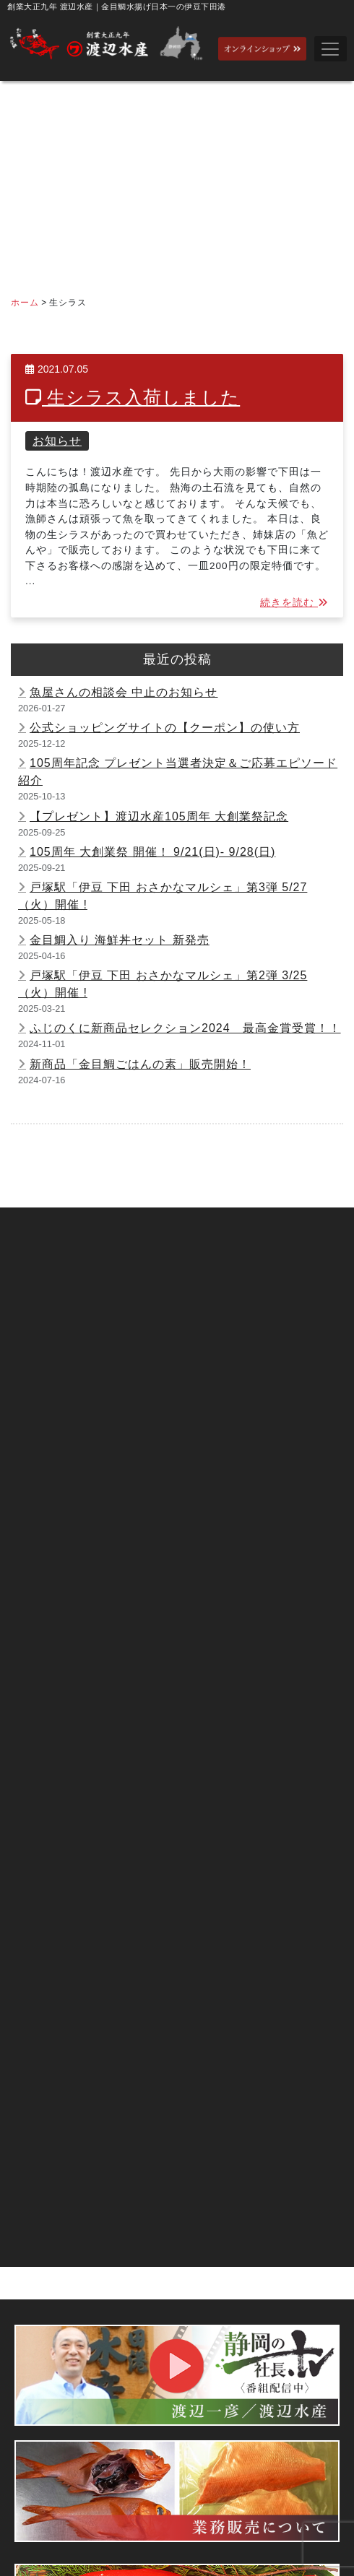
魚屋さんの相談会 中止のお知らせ (123, 692)
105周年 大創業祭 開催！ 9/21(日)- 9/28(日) (152, 852)
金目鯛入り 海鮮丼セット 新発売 (120, 940)
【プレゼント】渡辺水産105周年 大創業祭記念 (159, 816)
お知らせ (57, 441)
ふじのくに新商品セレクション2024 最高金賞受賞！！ (185, 1028)
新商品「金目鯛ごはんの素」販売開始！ (140, 1064)
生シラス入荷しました (132, 397)
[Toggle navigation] (330, 48)
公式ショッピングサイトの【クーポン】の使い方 (165, 727)
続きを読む (294, 602)
